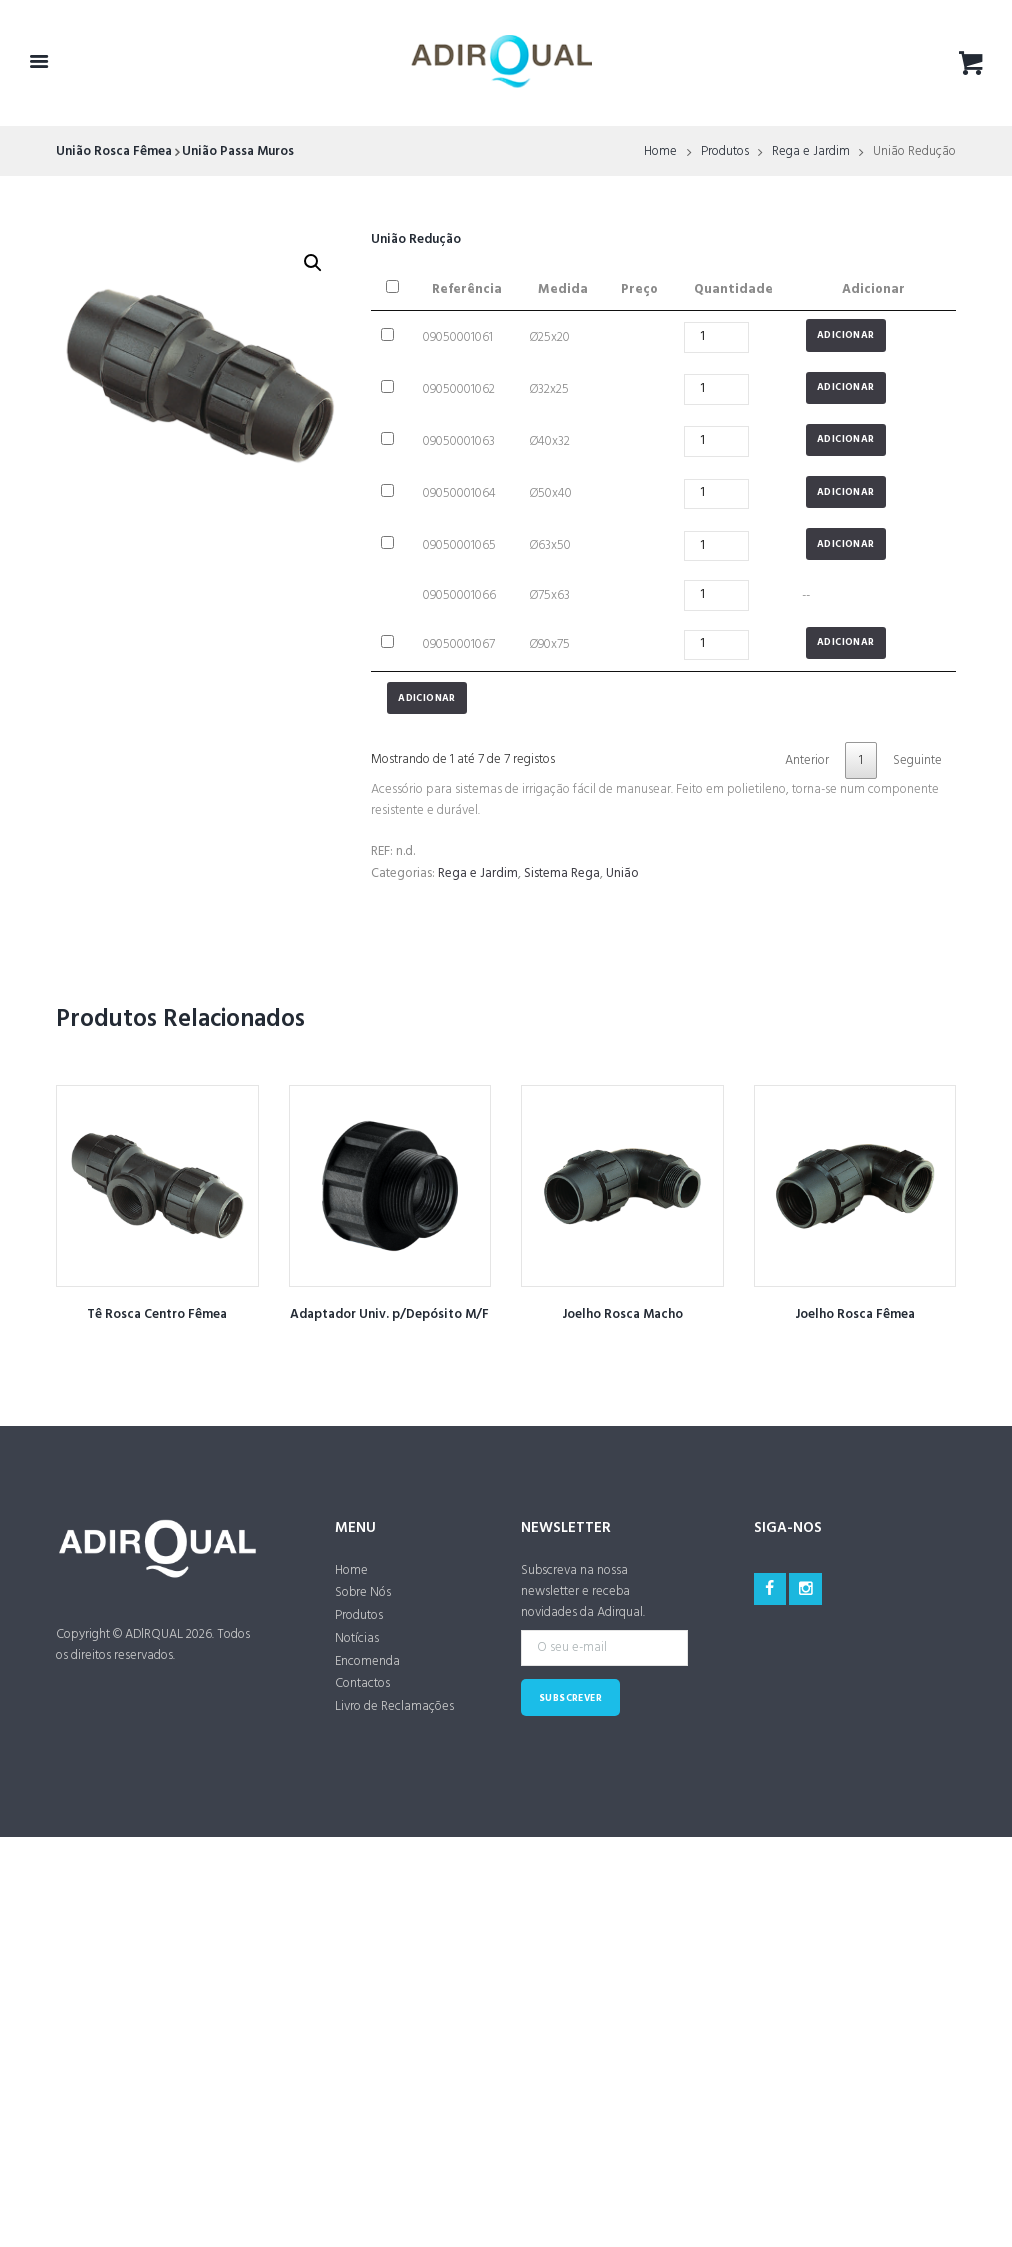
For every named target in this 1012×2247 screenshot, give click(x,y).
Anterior (807, 760)
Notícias (357, 1638)
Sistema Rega (562, 873)
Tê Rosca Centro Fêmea (157, 1314)
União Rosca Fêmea (114, 151)
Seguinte (917, 760)
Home (660, 152)
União (622, 873)
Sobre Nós (363, 1592)
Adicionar (846, 335)
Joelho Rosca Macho (622, 1314)
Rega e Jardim (811, 152)
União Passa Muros (238, 151)
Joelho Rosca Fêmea (855, 1314)
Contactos (362, 1683)
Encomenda (367, 1661)
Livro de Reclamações (394, 1706)
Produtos (725, 152)
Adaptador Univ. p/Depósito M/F (389, 1314)
